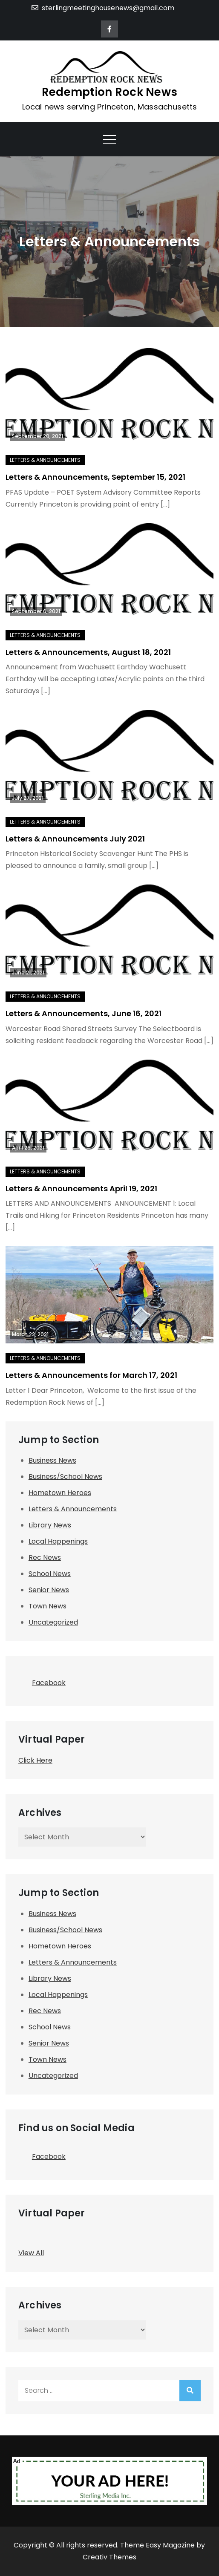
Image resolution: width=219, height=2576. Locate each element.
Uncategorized (53, 1622)
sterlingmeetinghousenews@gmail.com (103, 8)
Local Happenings (58, 1541)
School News (50, 1574)
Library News (50, 1525)
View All (31, 2253)
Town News (47, 1606)
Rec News (45, 1557)
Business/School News (65, 1476)
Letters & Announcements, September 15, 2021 (95, 477)
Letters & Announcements (45, 460)
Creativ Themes (109, 2557)
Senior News (49, 1590)
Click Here (35, 1760)
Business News (52, 1460)
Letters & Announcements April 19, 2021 (81, 1188)
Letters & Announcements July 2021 (75, 838)
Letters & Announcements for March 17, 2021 (91, 1375)
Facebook (42, 1680)
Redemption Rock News (109, 92)
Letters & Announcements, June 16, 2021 (83, 1013)
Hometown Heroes (60, 1493)
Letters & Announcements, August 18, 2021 (88, 652)
